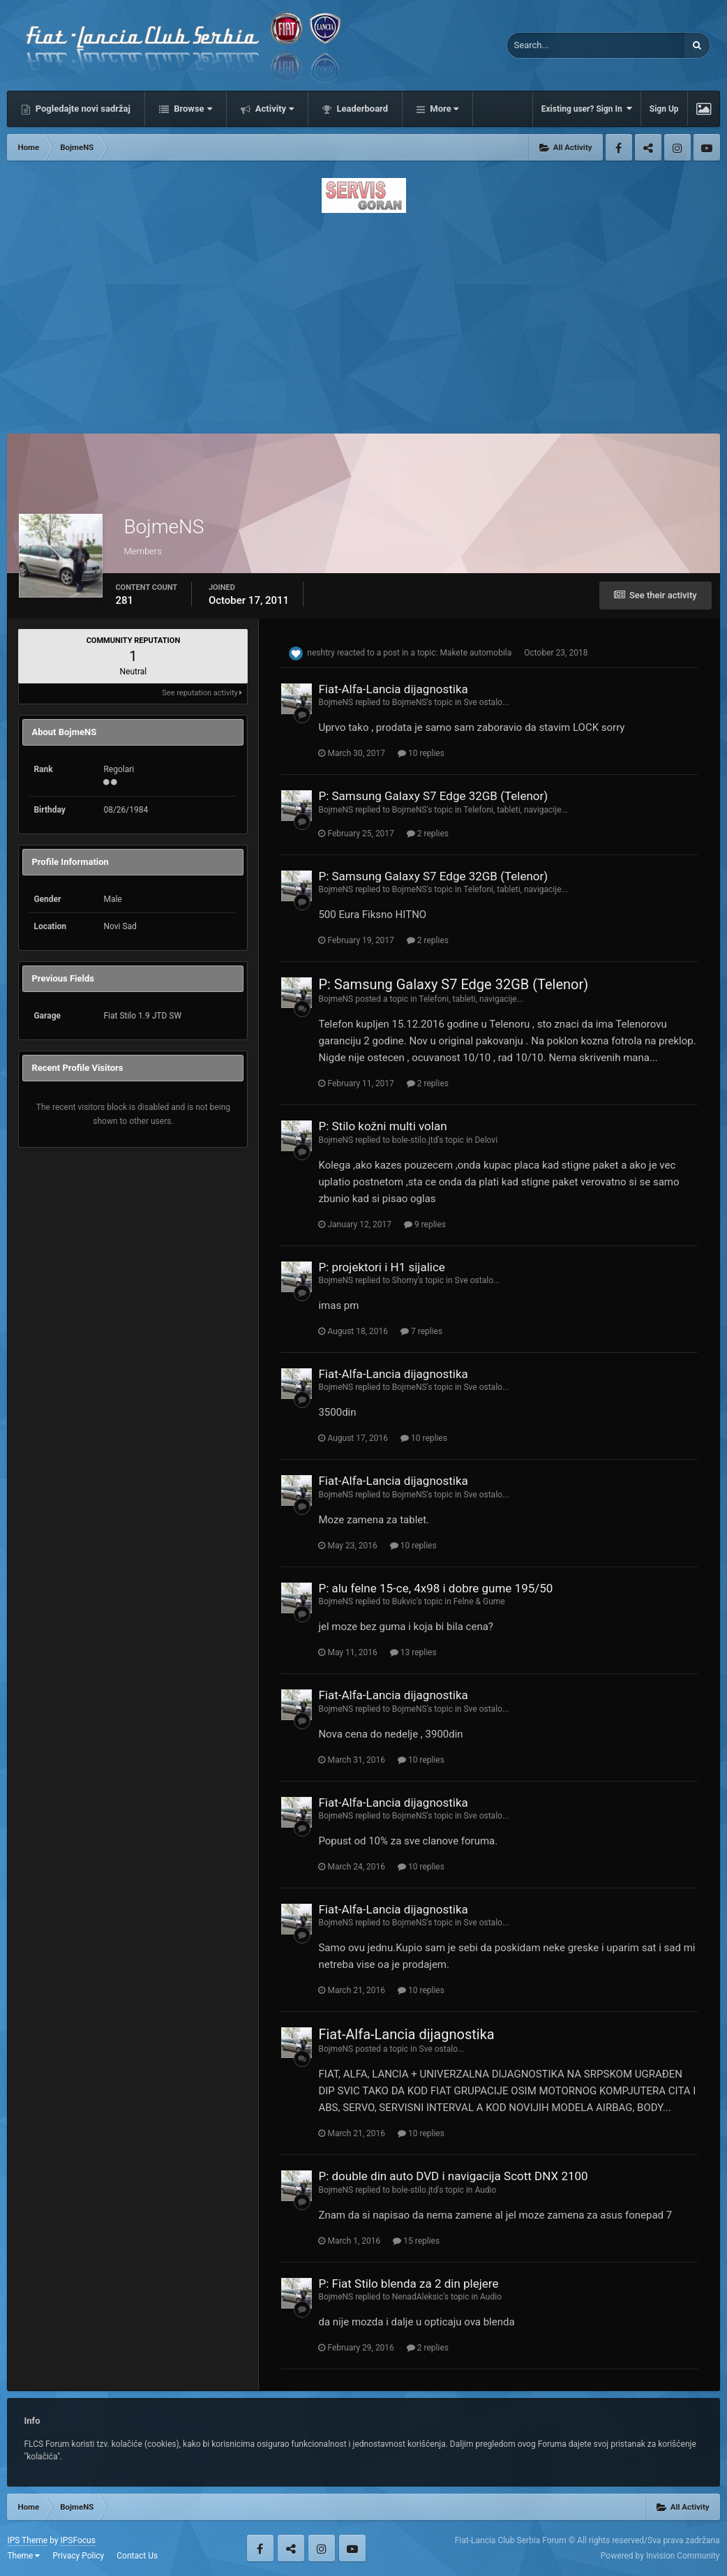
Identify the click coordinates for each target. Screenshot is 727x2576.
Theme (23, 2556)
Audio (485, 2190)
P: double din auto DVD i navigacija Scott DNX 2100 (452, 2176)
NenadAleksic (417, 2297)
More (443, 108)
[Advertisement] (364, 319)
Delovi (485, 1140)
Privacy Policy (78, 2556)
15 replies (416, 2241)
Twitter (648, 147)
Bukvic (404, 1601)
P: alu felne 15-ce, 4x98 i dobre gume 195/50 (435, 1588)
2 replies (428, 833)
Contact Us (137, 2556)
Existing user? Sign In (586, 108)
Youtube (707, 147)
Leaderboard (361, 108)
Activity (273, 108)
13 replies (413, 1652)
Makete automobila (475, 653)
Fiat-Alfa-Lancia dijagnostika (392, 689)
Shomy (405, 1280)
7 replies (421, 1331)
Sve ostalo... (486, 702)
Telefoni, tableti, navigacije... (515, 810)
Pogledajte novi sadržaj (81, 108)
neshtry (321, 653)
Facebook (619, 147)
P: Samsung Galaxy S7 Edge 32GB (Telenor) (433, 796)
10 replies (421, 753)
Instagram (677, 147)
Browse (192, 108)
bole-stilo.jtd (415, 1140)
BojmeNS (335, 702)
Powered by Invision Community (660, 2556)
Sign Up (664, 109)
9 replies (425, 1224)
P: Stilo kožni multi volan (382, 1126)
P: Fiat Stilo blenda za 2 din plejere (408, 2283)
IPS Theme (27, 2540)
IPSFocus (77, 2540)
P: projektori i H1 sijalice (381, 1267)
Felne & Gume (479, 1601)
